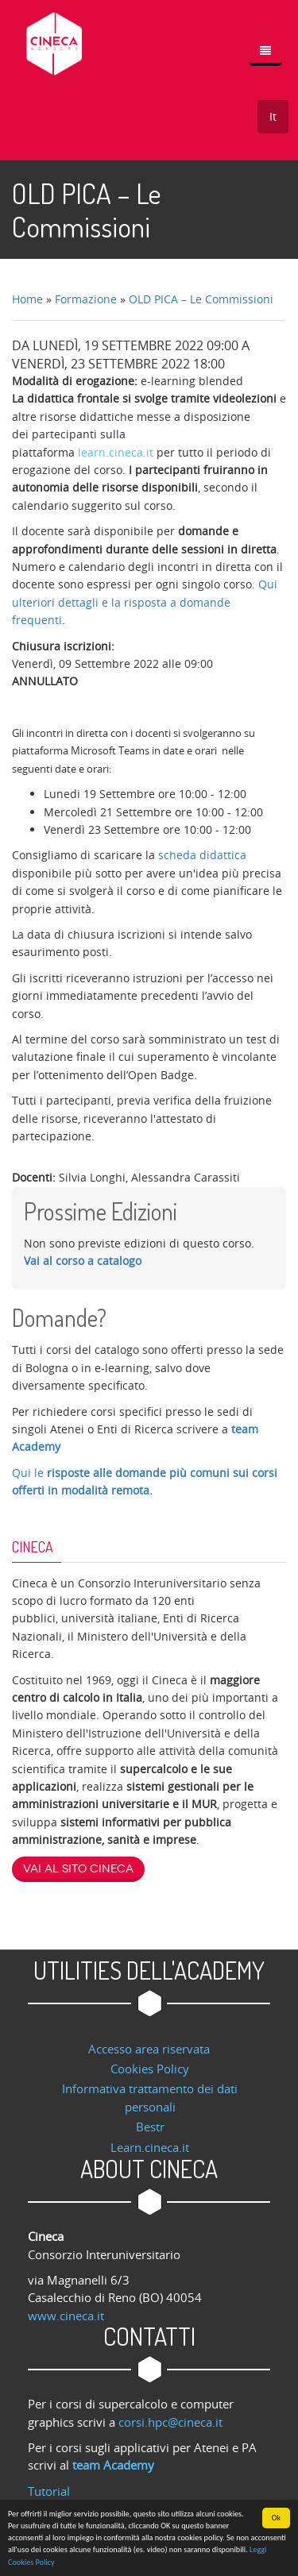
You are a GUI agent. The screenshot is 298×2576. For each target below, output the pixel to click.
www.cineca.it (66, 2315)
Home (27, 299)
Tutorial (49, 2491)
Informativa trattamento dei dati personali (150, 2097)
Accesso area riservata (149, 2049)
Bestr (150, 2126)
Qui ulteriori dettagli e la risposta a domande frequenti (144, 602)
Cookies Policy (149, 2069)
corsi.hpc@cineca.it (170, 2422)
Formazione (86, 299)
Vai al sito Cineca (78, 1869)
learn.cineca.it (115, 452)
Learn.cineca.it (149, 2147)
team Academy (113, 2465)
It (273, 116)
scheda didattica (202, 854)
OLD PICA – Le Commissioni (201, 299)
